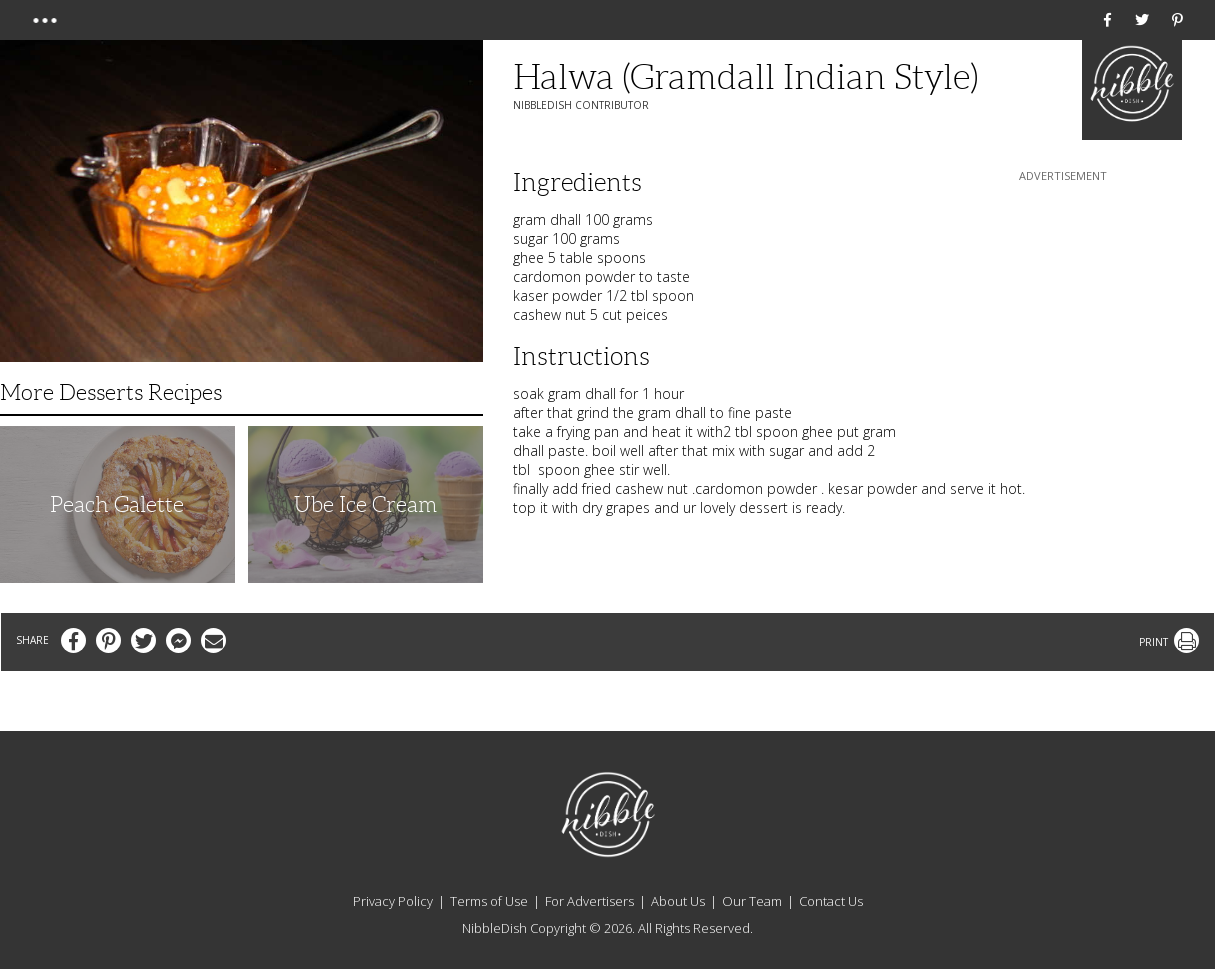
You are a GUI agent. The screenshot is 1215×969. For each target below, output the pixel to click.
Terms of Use (489, 901)
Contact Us (831, 901)
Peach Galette (117, 504)
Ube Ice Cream (365, 504)
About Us (678, 901)
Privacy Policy (393, 901)
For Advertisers (589, 901)
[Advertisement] (1063, 311)
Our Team (752, 901)
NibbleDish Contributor (581, 105)
